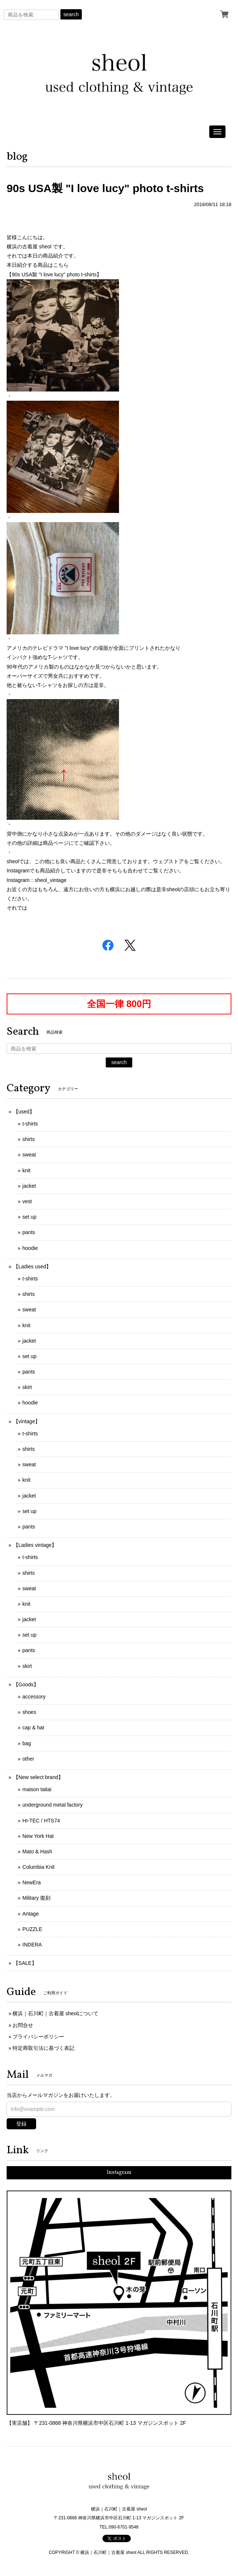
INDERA (32, 1945)
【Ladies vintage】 (35, 1545)
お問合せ (23, 2025)
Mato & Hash (37, 1851)
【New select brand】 (38, 1777)
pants (28, 1232)
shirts (28, 1139)
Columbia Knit (38, 1867)
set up (29, 1217)
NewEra (31, 1882)
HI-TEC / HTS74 (41, 1821)
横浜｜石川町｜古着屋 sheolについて (55, 2013)
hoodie (30, 1248)
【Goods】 (26, 1684)
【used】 (24, 1112)
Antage (30, 1914)
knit (26, 1170)
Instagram (119, 2172)
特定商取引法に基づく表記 (43, 2048)
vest (27, 1201)
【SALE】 (25, 1963)
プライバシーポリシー (38, 2037)
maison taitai (37, 1789)
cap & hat (33, 1727)
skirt (27, 1387)
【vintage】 (26, 1421)
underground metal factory (52, 1805)
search (71, 14)
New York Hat (38, 1836)
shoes (29, 1712)
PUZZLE (32, 1929)
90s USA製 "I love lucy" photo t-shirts (105, 188)
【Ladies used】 (32, 1266)
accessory (34, 1697)
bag (26, 1743)
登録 (21, 2124)
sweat (29, 1155)
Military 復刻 (36, 1898)
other (28, 1759)
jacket (29, 1186)
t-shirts (30, 1124)
